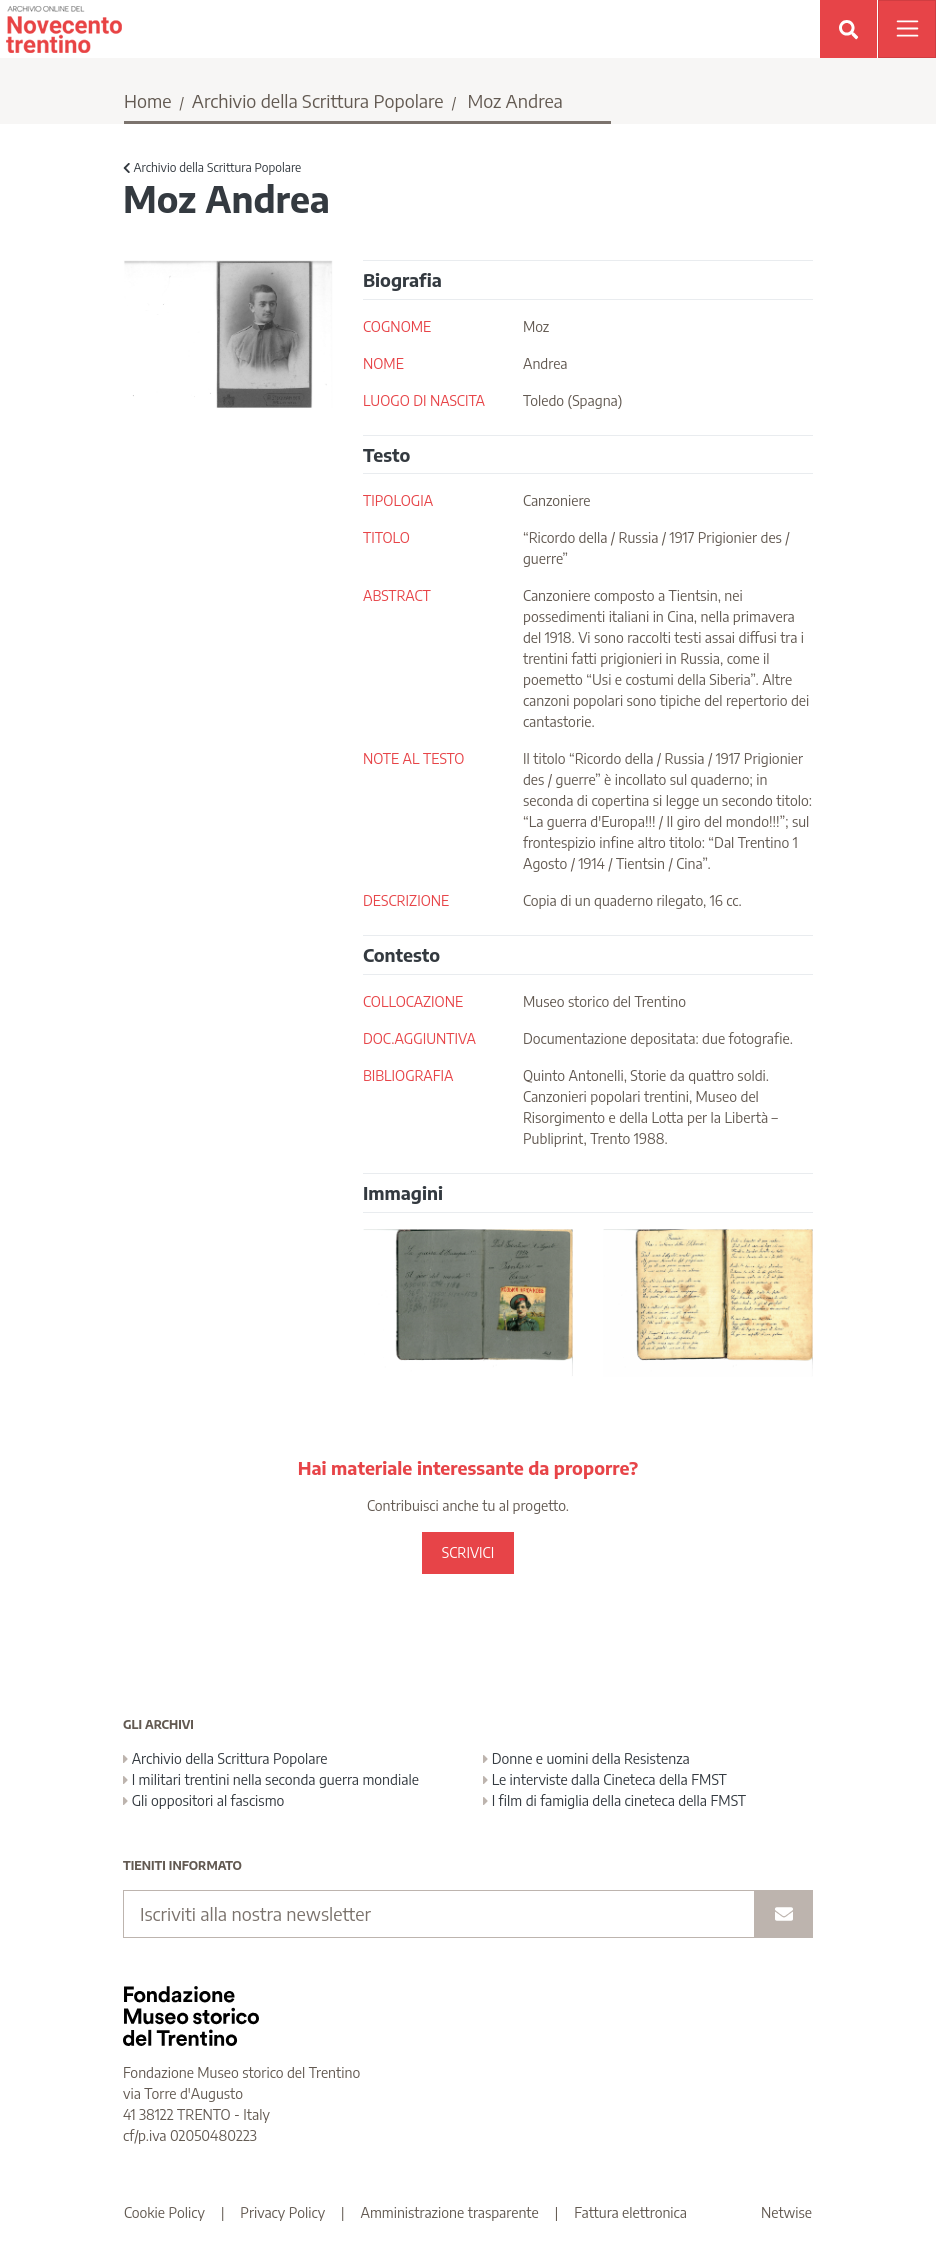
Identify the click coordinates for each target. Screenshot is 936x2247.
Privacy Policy (282, 2212)
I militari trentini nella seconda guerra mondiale (271, 1779)
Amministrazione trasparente (450, 2212)
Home (148, 100)
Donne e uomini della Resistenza (586, 1758)
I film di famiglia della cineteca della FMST (614, 1800)
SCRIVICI (468, 1552)
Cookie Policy (164, 2212)
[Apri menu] (907, 29)
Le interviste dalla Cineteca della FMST (605, 1779)
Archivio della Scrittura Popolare (318, 100)
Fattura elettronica (630, 2212)
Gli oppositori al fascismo (203, 1800)
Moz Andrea (514, 100)
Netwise (786, 2212)
